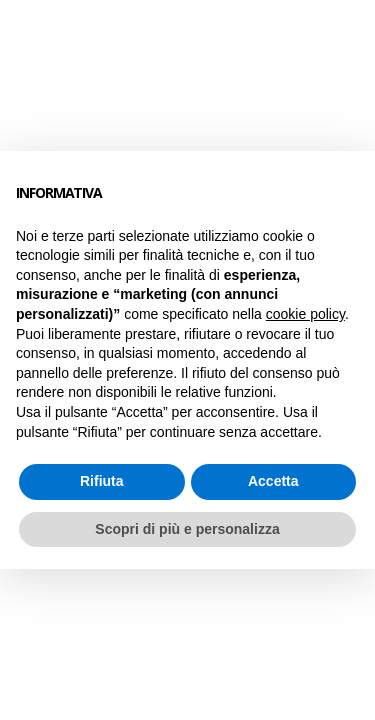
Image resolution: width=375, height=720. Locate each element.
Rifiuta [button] (102, 481)
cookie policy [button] (305, 314)
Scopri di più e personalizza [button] (187, 529)
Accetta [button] (273, 481)
